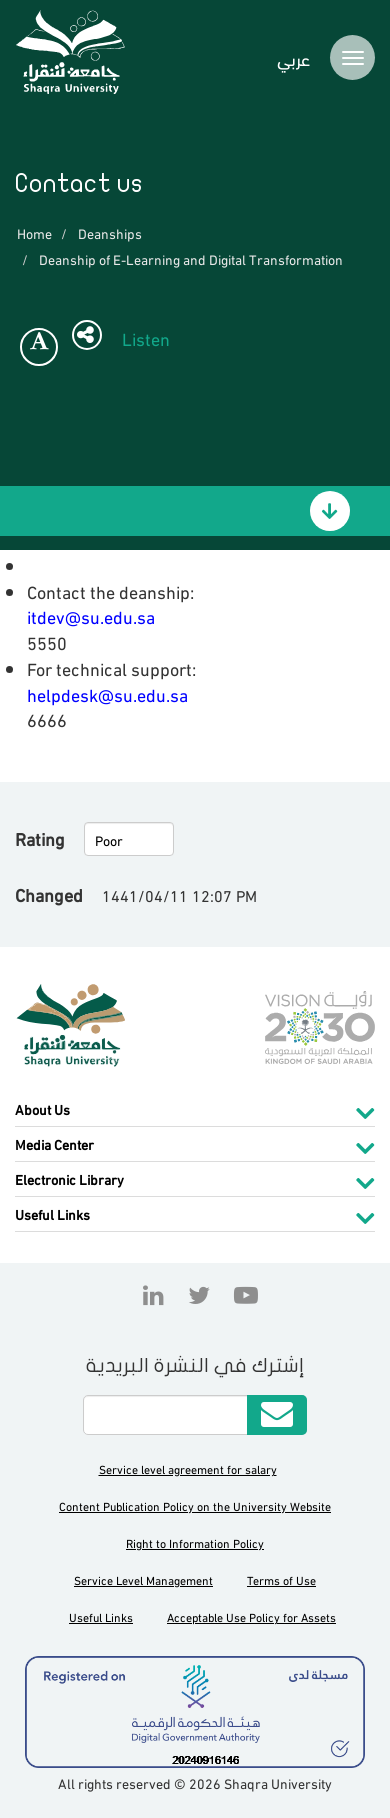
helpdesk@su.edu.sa (107, 693)
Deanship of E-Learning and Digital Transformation (191, 258)
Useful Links (52, 1213)
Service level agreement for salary (188, 1468)
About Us (42, 1108)
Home (34, 232)
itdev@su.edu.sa (91, 615)
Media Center (54, 1143)
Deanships (110, 232)
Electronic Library (69, 1178)
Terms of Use (281, 1579)
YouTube (241, 1295)
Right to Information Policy (195, 1542)
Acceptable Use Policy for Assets (251, 1616)
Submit (277, 1415)
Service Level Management (143, 1579)
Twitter (199, 1295)
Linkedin (153, 1295)
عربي (293, 57)
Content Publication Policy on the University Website (195, 1505)
